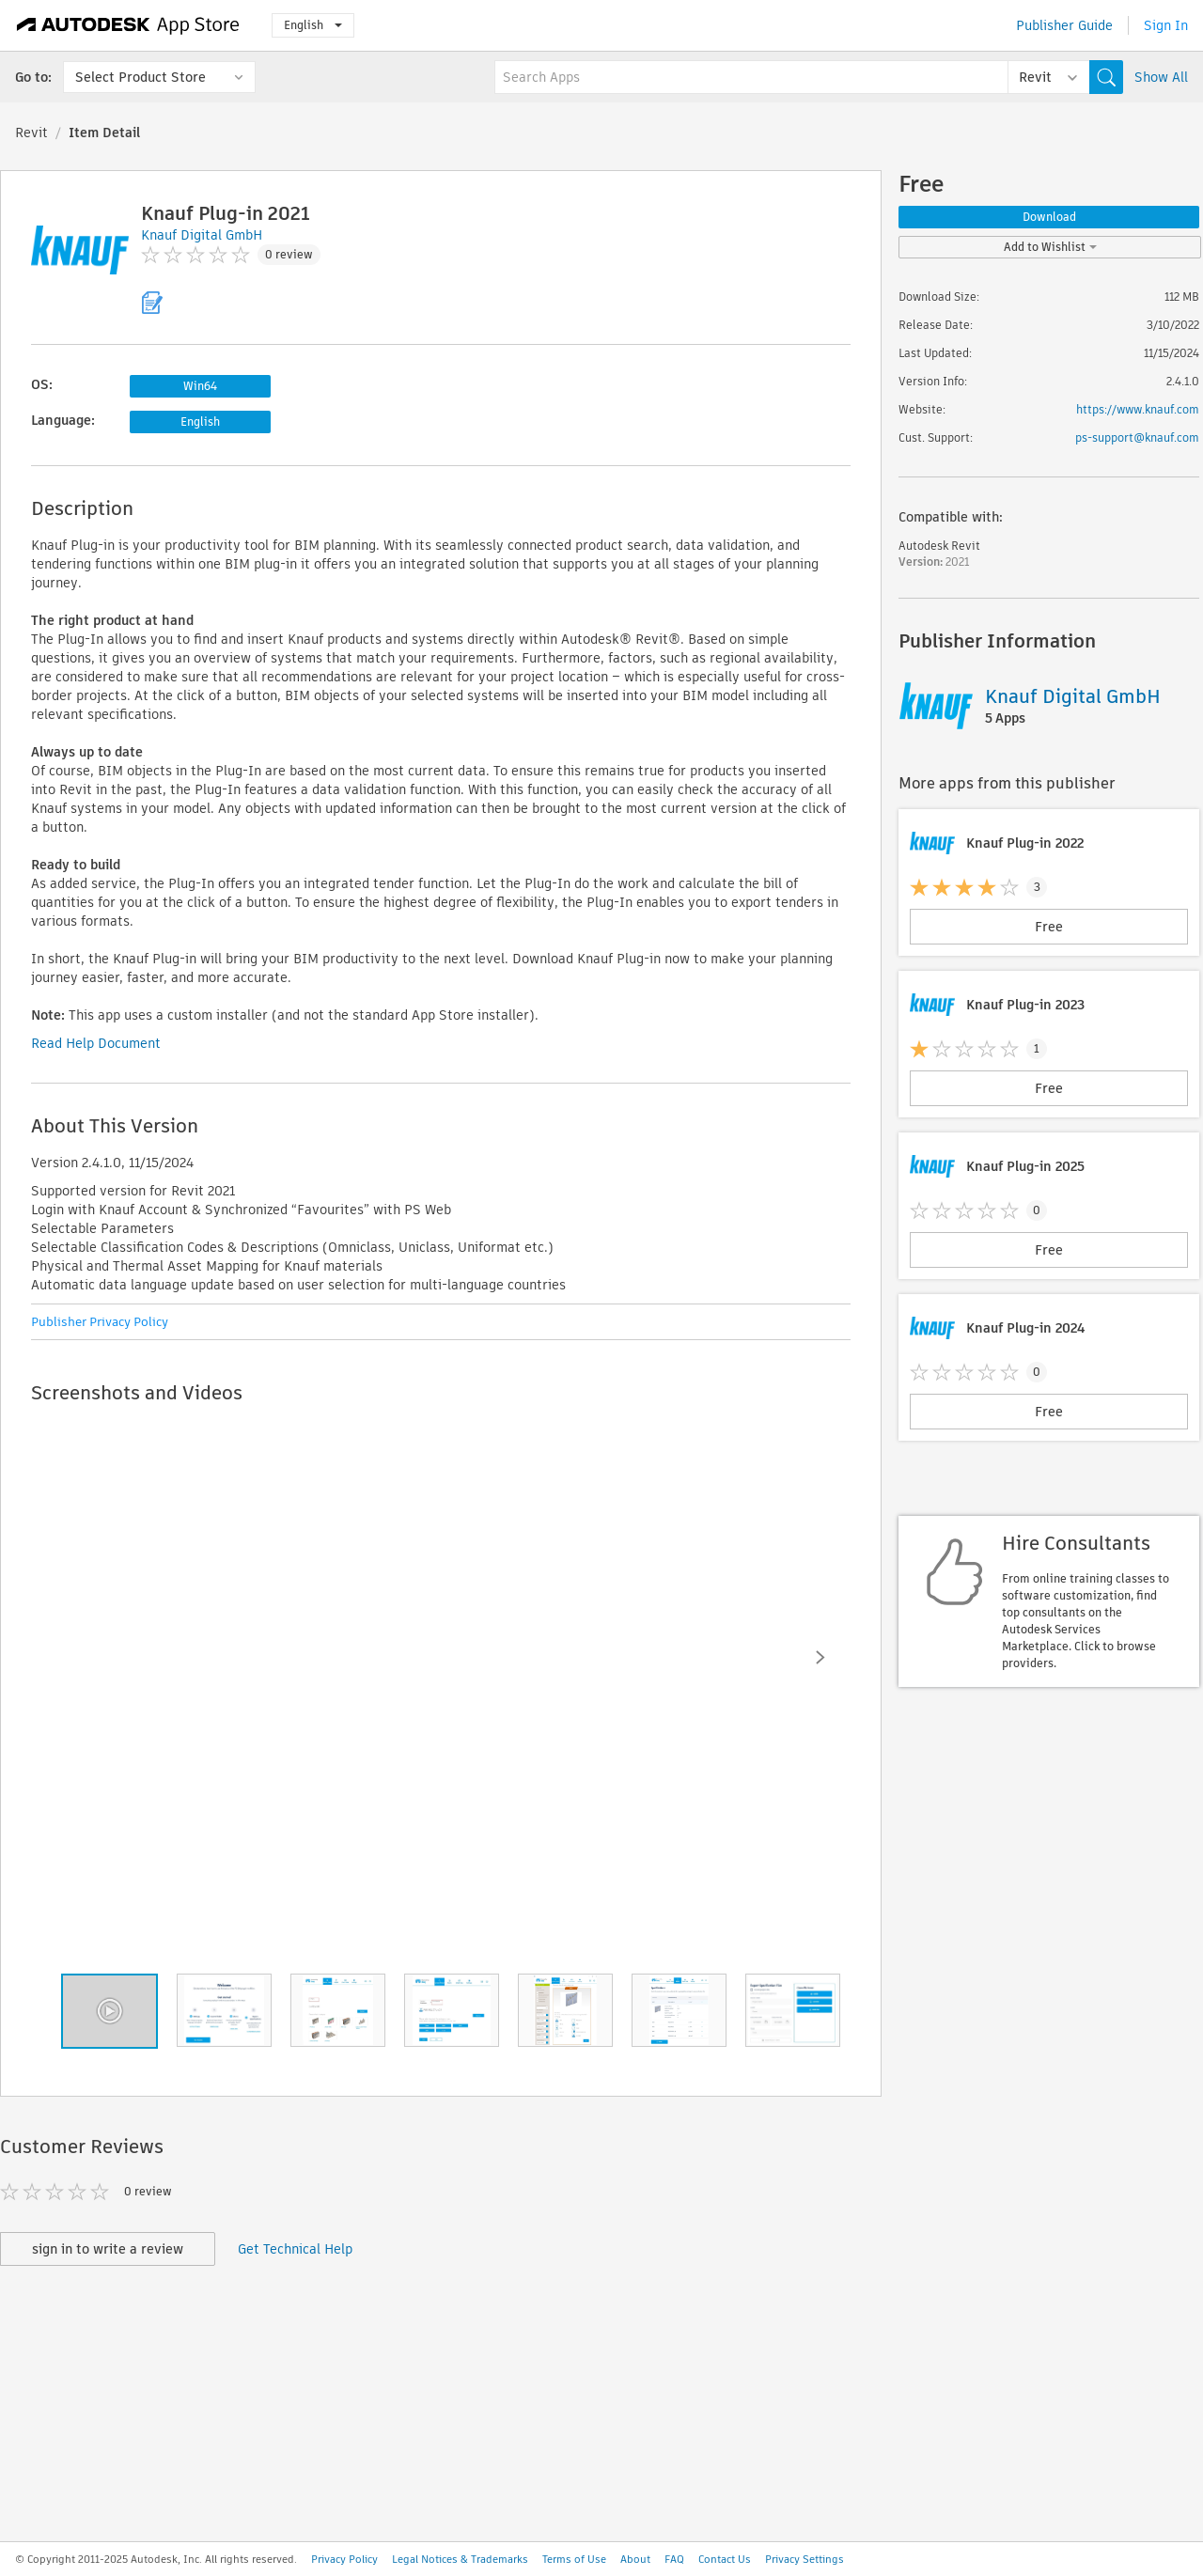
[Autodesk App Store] (128, 25)
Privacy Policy (344, 2559)
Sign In (1166, 25)
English (313, 25)
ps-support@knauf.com (1137, 437)
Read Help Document (96, 1043)
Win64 (200, 386)
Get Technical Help (295, 2249)
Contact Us (724, 2559)
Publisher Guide (1064, 25)
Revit (31, 132)
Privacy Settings (804, 2559)
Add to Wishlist (1050, 247)
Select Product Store (140, 77)
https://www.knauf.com (1137, 409)
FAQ (674, 2559)
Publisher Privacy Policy (99, 1322)
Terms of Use (574, 2559)
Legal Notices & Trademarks (460, 2559)
